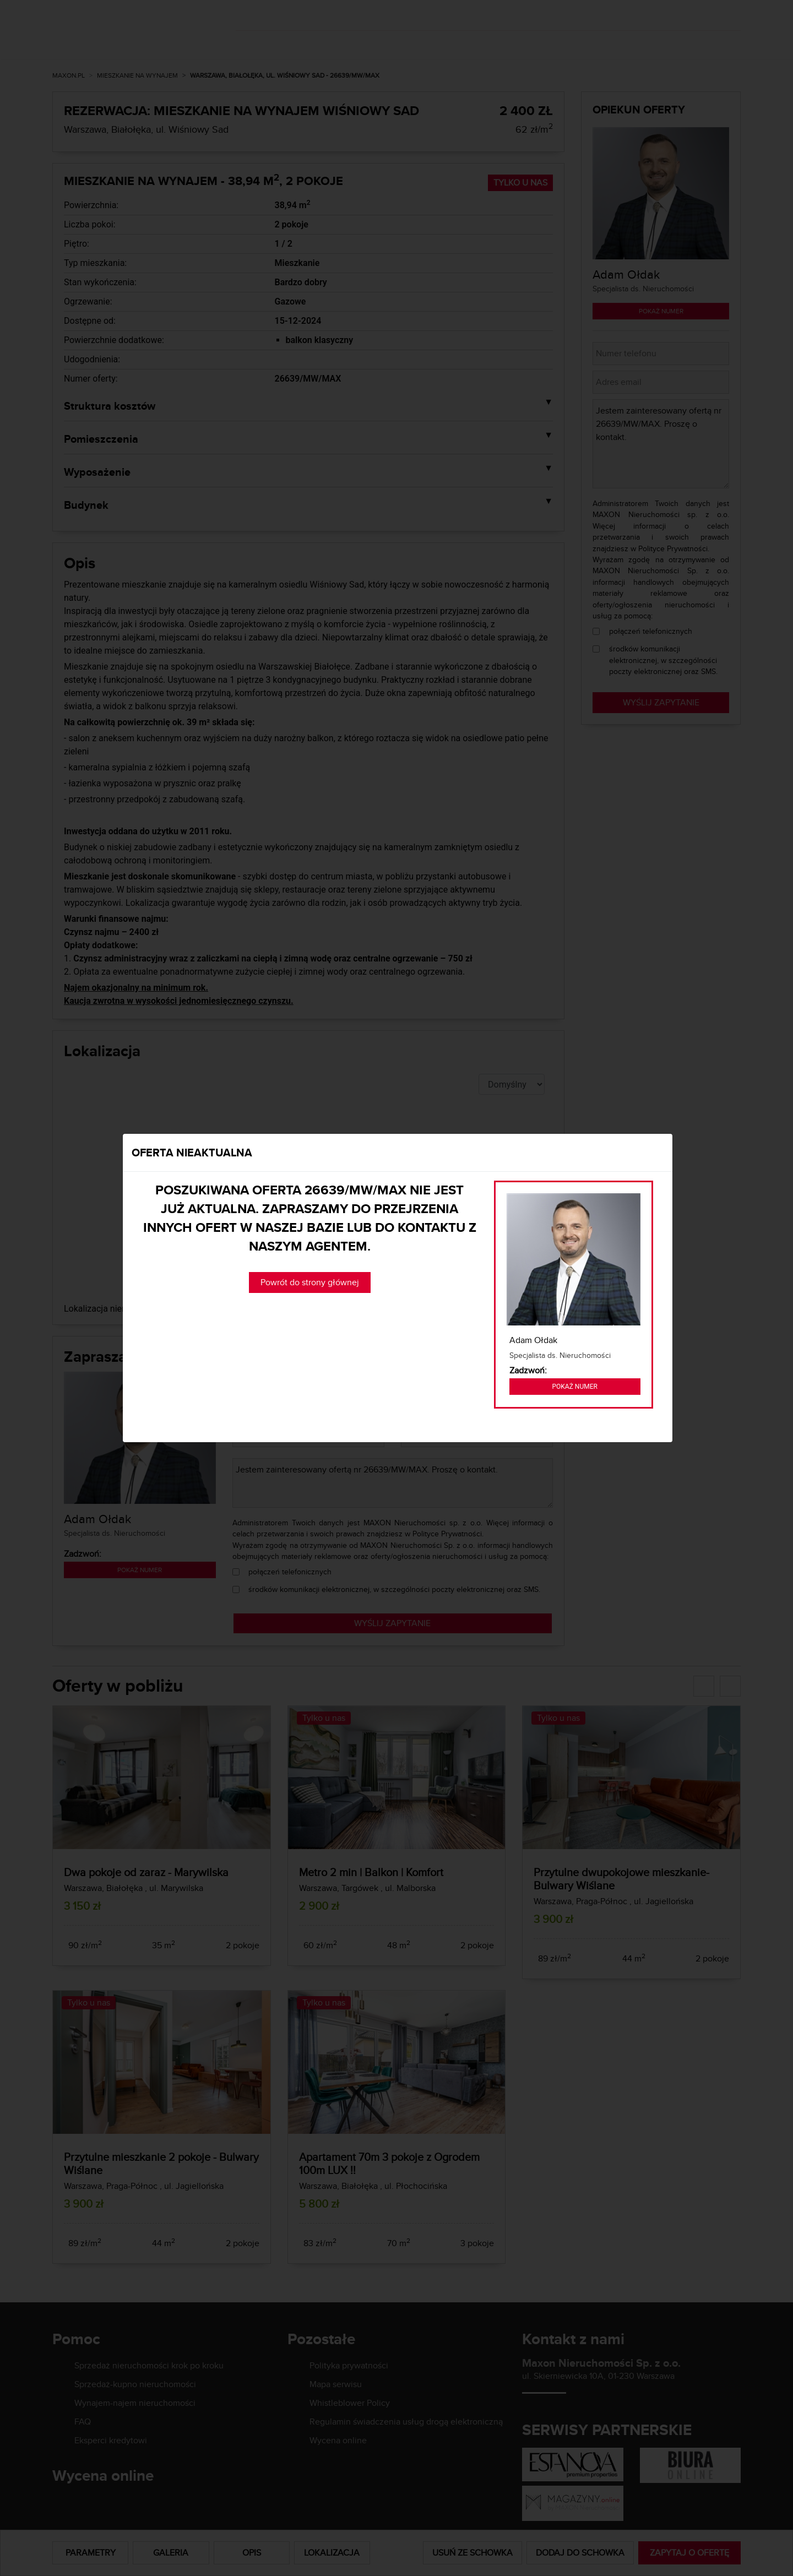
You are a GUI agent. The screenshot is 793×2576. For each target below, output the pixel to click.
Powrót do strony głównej (309, 1282)
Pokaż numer (575, 1386)
